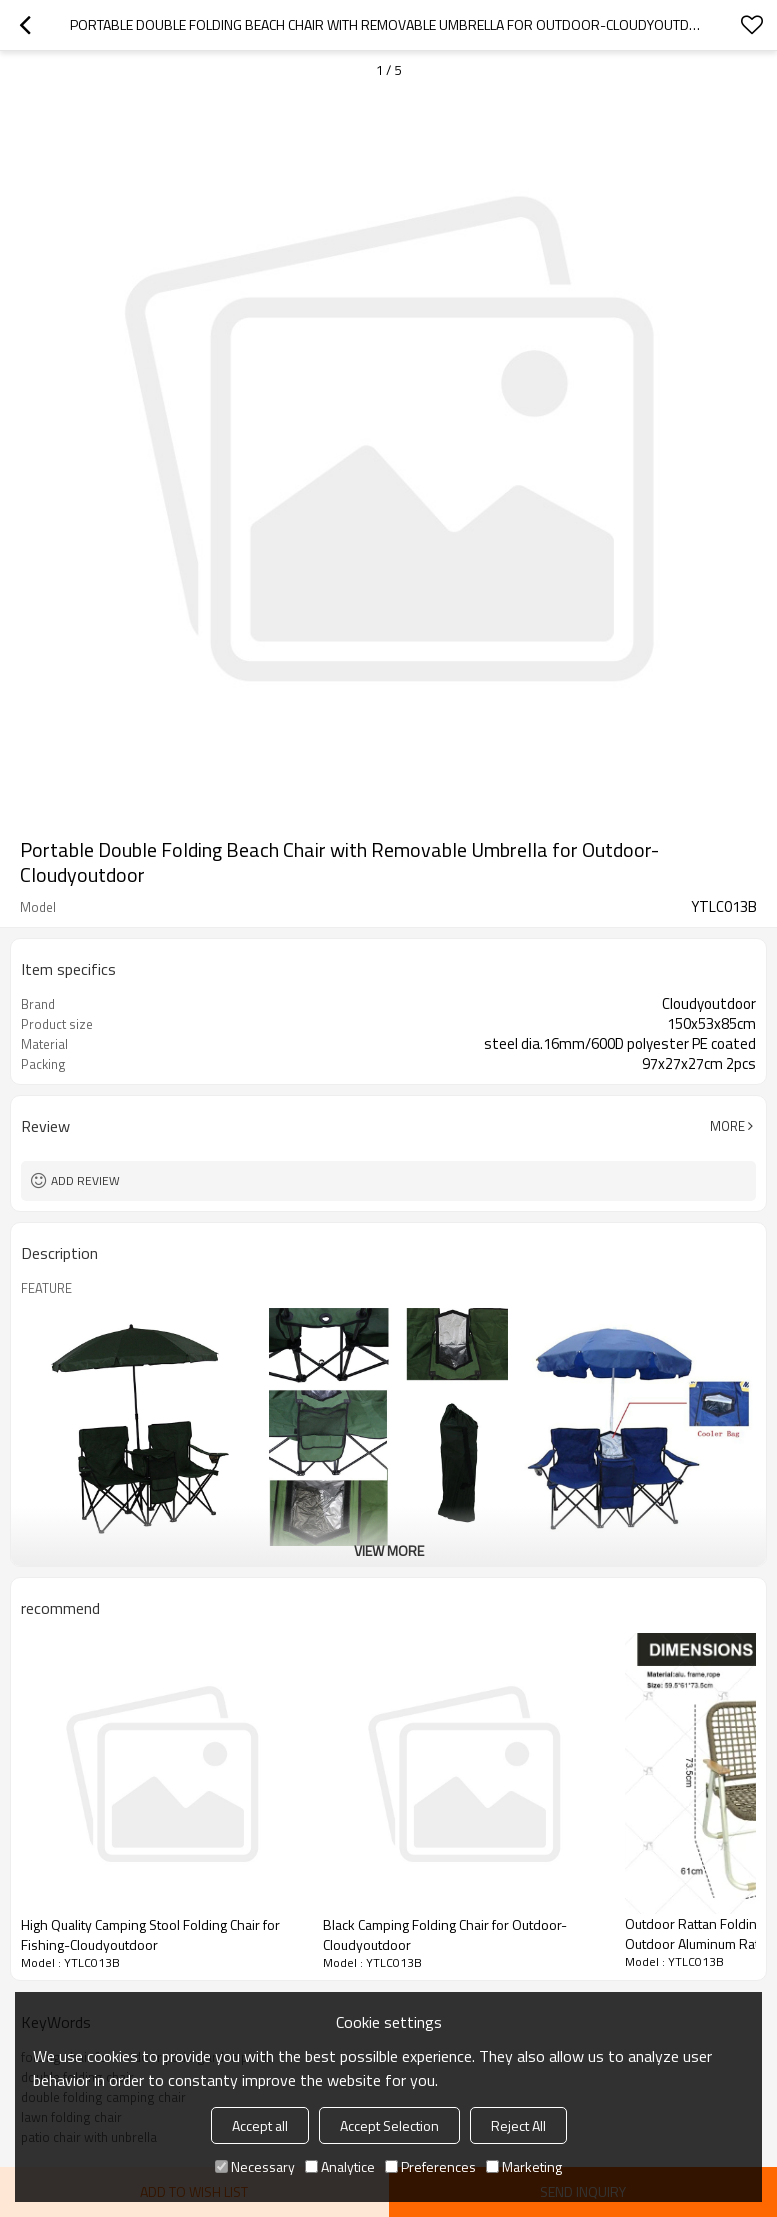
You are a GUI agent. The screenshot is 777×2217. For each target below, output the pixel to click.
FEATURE (46, 1288)
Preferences (430, 2166)
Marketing (524, 2166)
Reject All (518, 2125)
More (727, 1126)
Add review (85, 1180)
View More (389, 1550)
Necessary (255, 2166)
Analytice (340, 2166)
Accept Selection (389, 2125)
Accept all (260, 2125)
